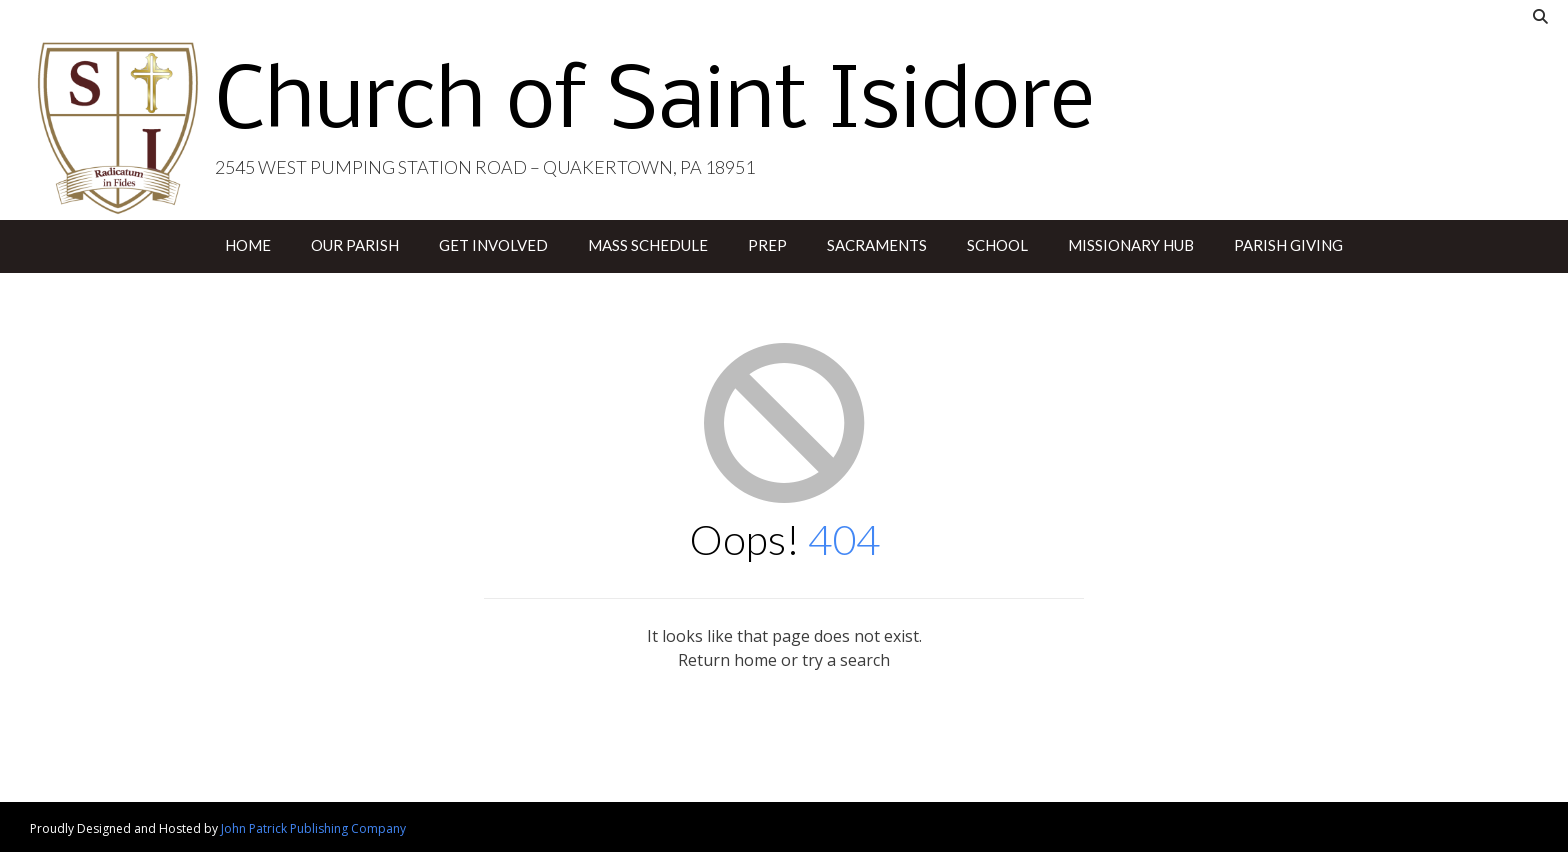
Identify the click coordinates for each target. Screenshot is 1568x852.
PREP (767, 245)
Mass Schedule (648, 245)
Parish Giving (1288, 245)
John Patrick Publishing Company (313, 828)
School (997, 245)
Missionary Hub (1131, 245)
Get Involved (493, 245)
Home (248, 245)
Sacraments (877, 245)
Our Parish (355, 245)
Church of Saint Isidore (654, 105)
